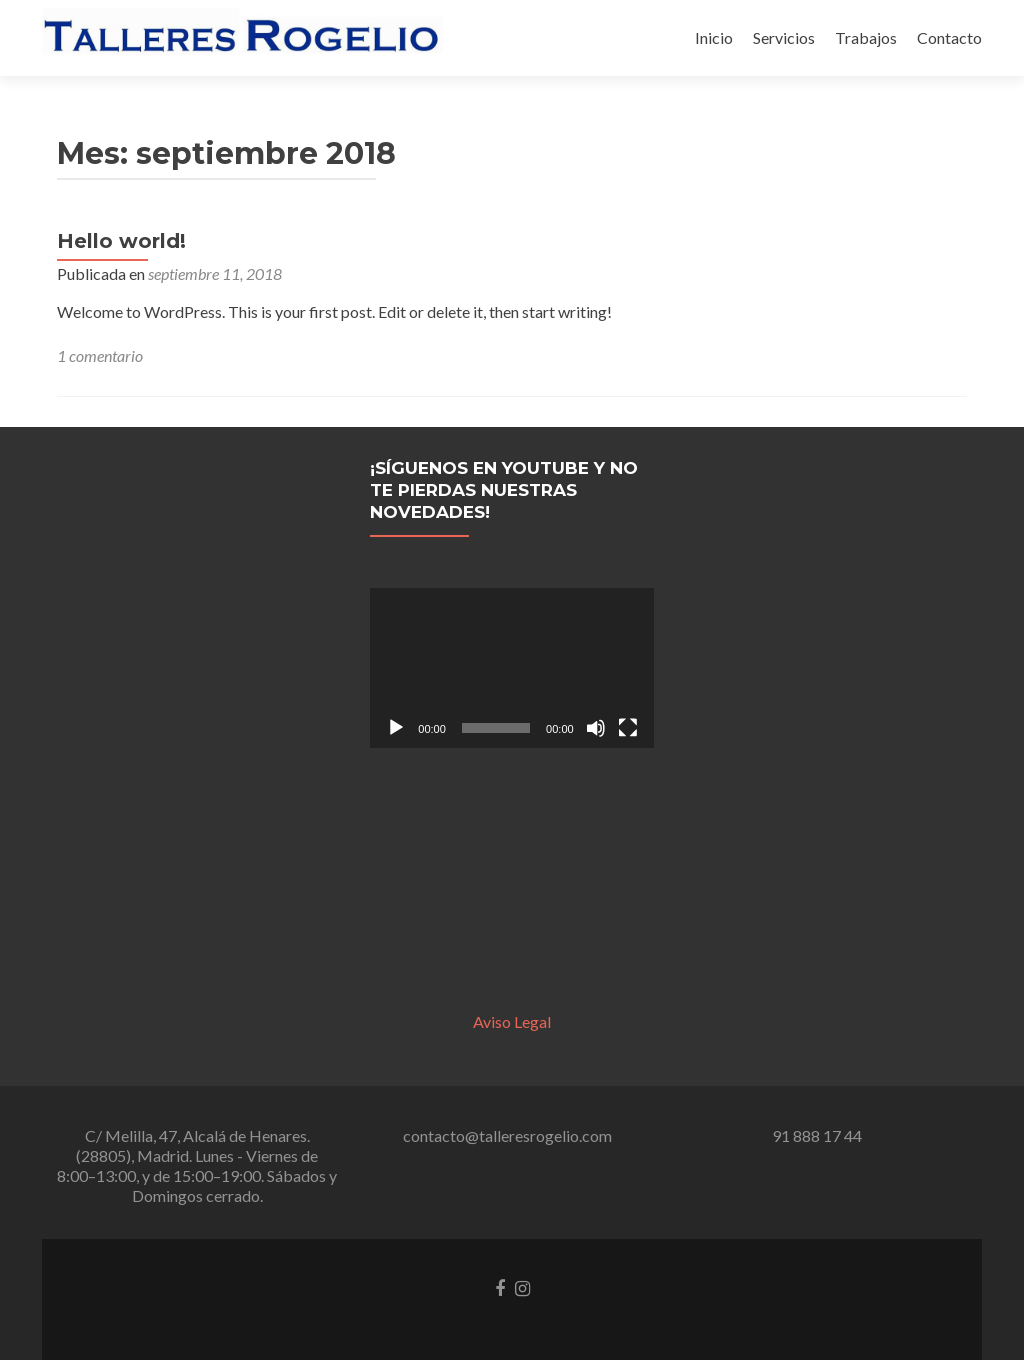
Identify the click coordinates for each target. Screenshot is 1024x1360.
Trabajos (866, 37)
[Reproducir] (396, 728)
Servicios (784, 37)
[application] (511, 667)
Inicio (714, 37)
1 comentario (100, 355)
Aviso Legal (512, 1021)
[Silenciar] (596, 728)
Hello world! (121, 241)
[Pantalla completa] (628, 728)
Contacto (949, 37)
